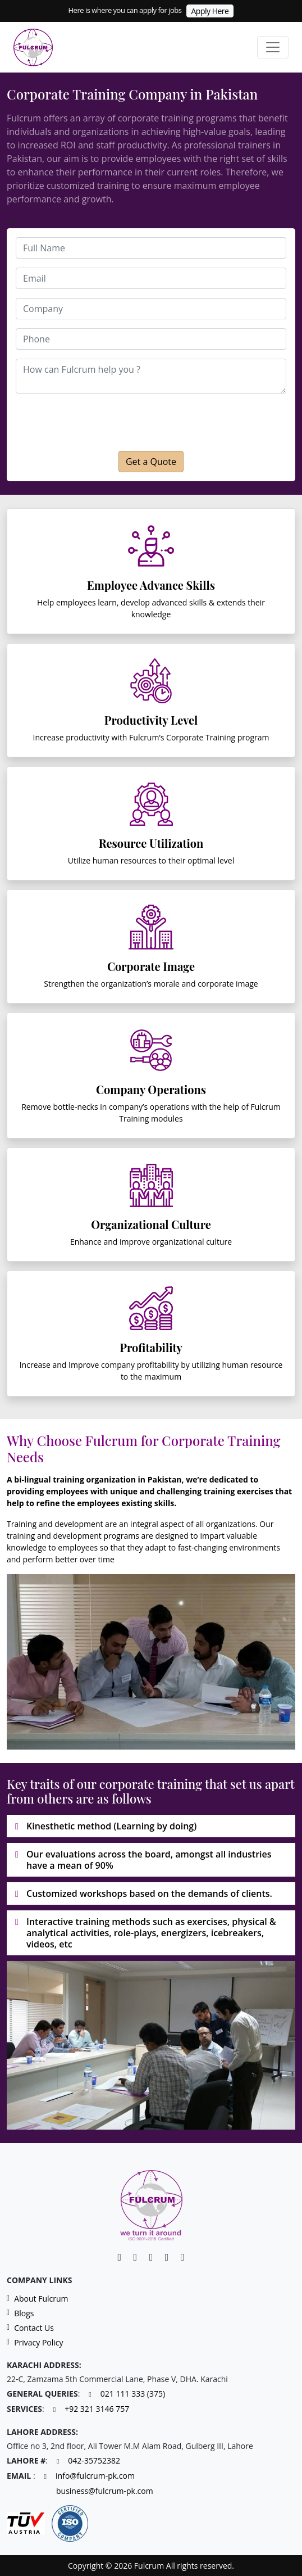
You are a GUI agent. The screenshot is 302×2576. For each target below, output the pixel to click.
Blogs (20, 2313)
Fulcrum (25, 118)
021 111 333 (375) (132, 2393)
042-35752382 (94, 2460)
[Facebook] (135, 2256)
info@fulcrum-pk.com (95, 2475)
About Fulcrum (37, 2298)
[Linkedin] (119, 2256)
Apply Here (210, 11)
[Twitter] (182, 2256)
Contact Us (30, 2328)
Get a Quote (151, 461)
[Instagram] (166, 2256)
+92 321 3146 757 (97, 2409)
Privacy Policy (35, 2342)
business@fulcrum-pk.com (104, 2491)
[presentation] (134, 422)
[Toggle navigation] (273, 47)
